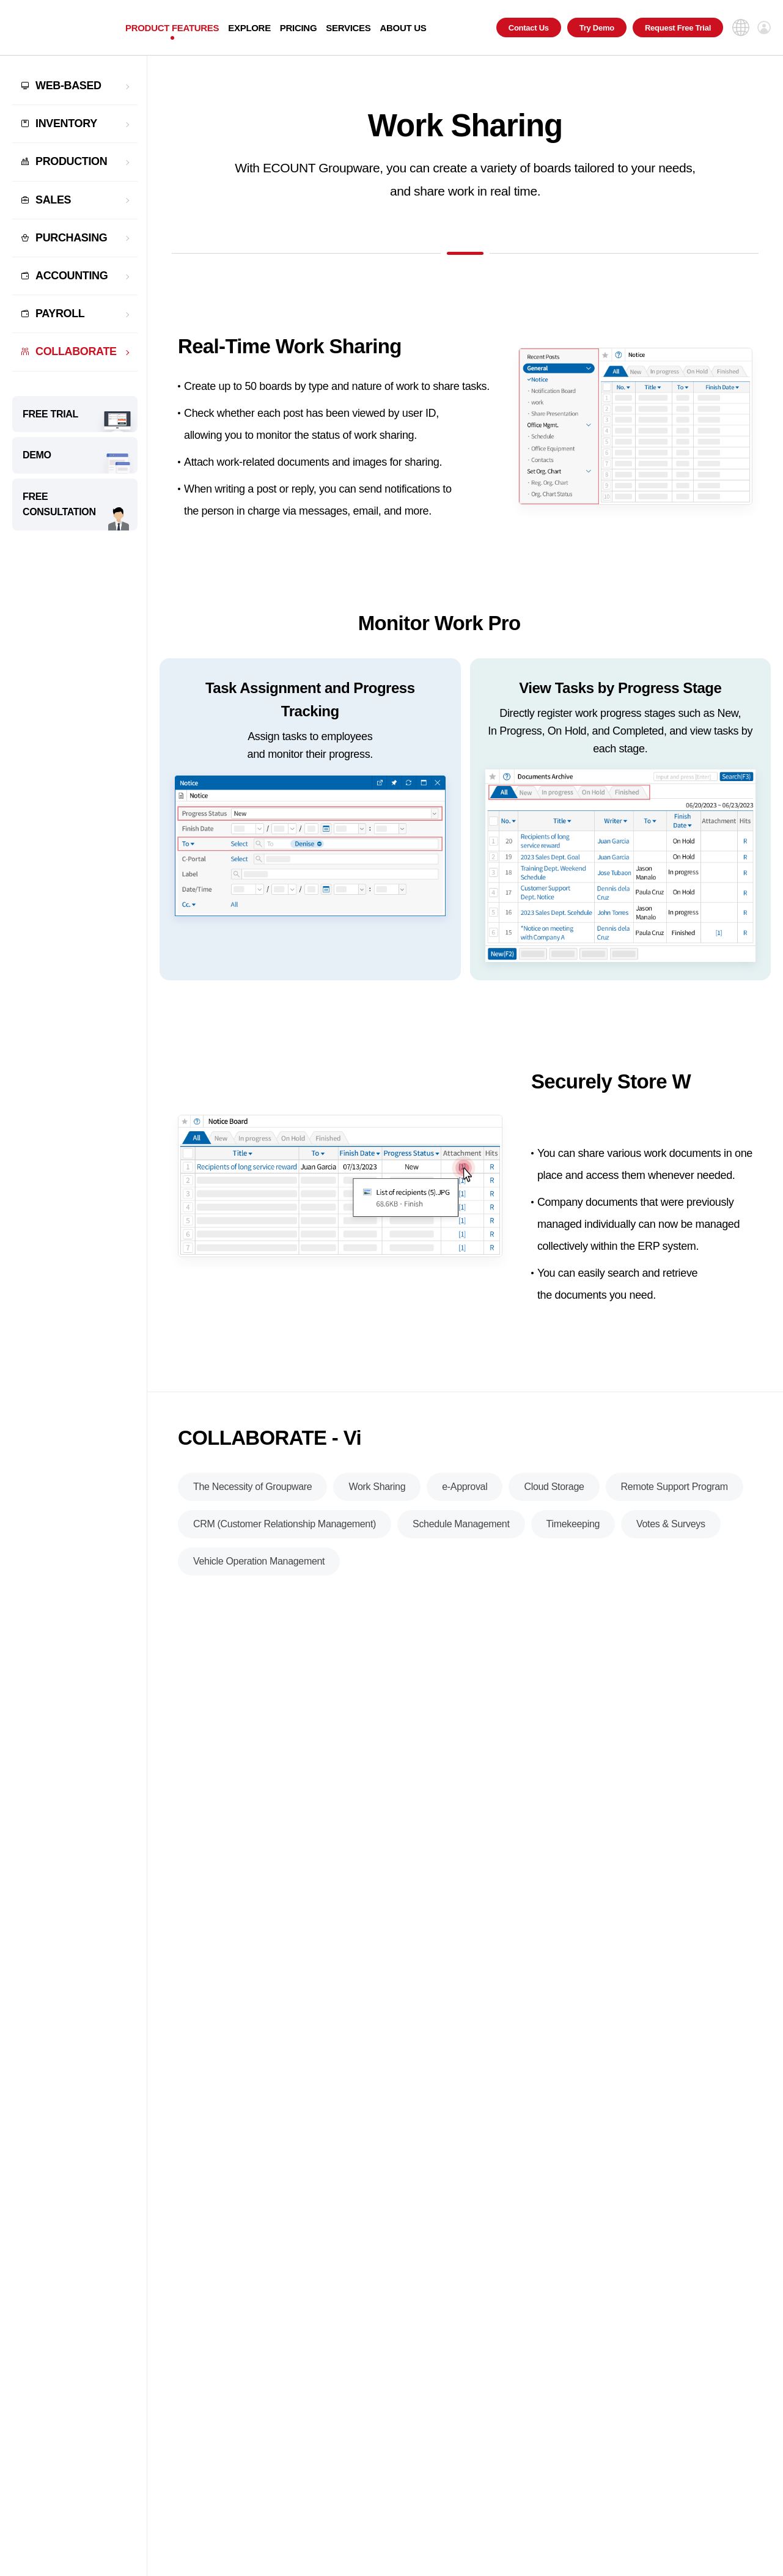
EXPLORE (249, 27)
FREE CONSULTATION (59, 504)
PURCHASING (71, 238)
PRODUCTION (71, 161)
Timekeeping (573, 1529)
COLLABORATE (76, 351)
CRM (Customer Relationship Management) (284, 1529)
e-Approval (464, 1491)
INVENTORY (66, 123)
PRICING (298, 27)
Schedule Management (461, 1529)
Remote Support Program (674, 1491)
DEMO (37, 455)
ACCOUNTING (71, 276)
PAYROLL (60, 313)
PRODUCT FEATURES (172, 27)
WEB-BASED (68, 85)
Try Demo (596, 27)
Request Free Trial (678, 27)
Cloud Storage (554, 1491)
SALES (53, 200)
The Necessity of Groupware (252, 1491)
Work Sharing (376, 1491)
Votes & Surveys (670, 1529)
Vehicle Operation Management (259, 1566)
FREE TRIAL (50, 414)
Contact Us (529, 27)
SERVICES (348, 27)
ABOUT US (403, 27)
